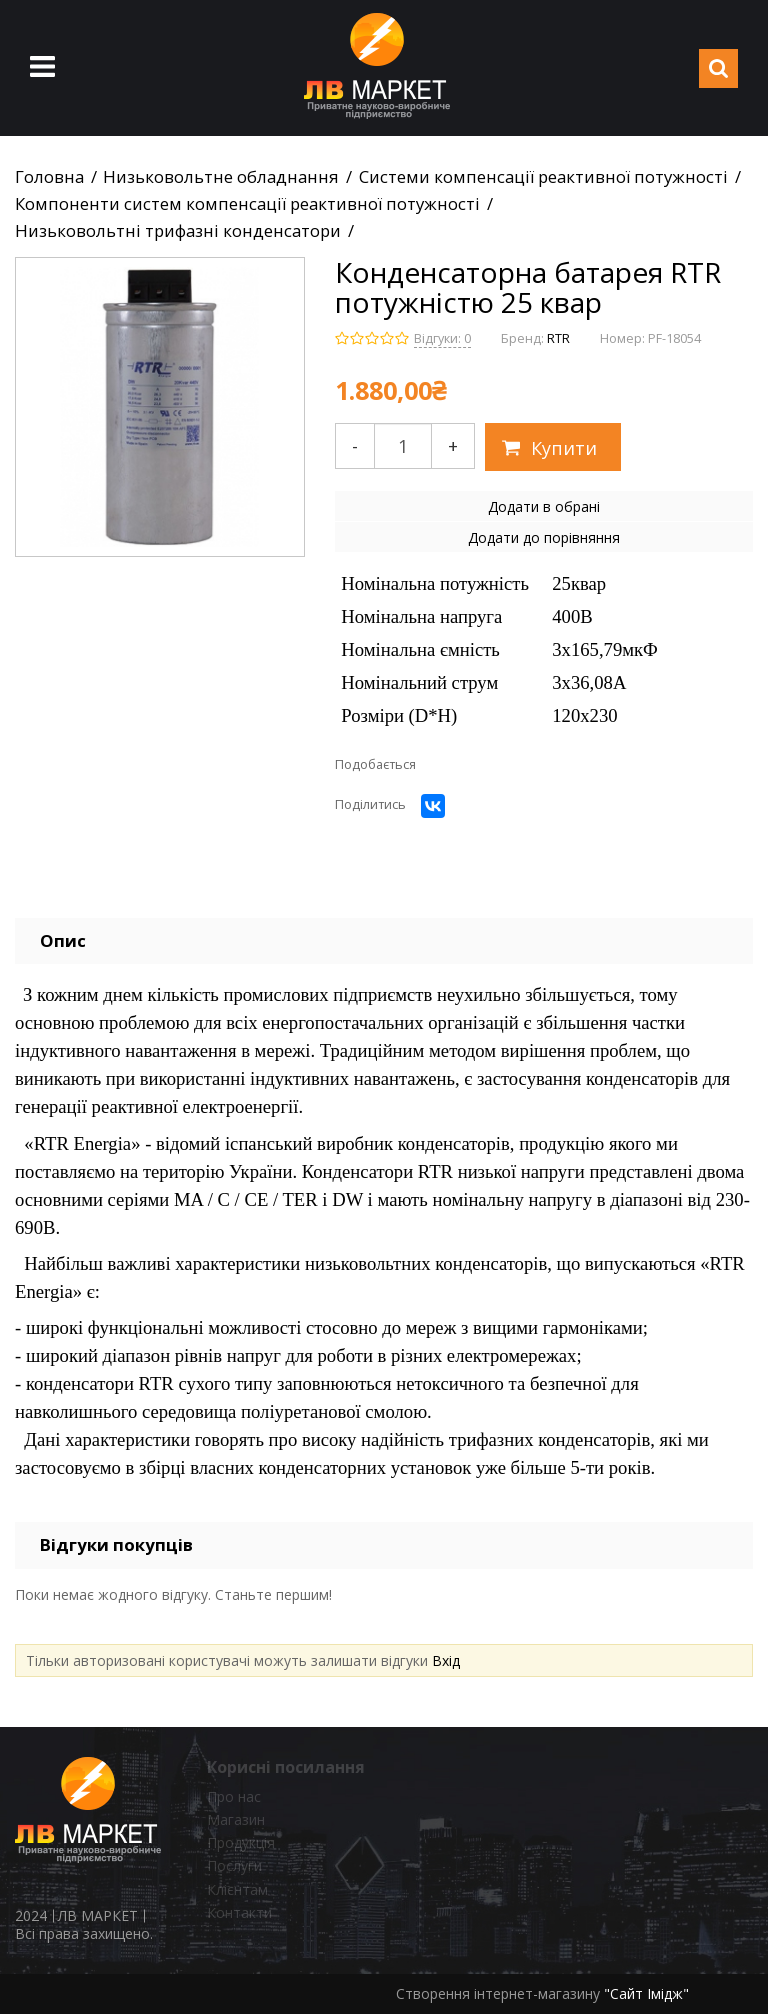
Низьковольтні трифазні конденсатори (178, 231)
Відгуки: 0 (442, 338)
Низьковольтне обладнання (221, 177)
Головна (49, 177)
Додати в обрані (544, 506)
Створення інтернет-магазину (498, 1993)
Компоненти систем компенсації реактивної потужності (247, 204)
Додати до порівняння (544, 537)
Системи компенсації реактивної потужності (543, 177)
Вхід (446, 1660)
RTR (558, 338)
